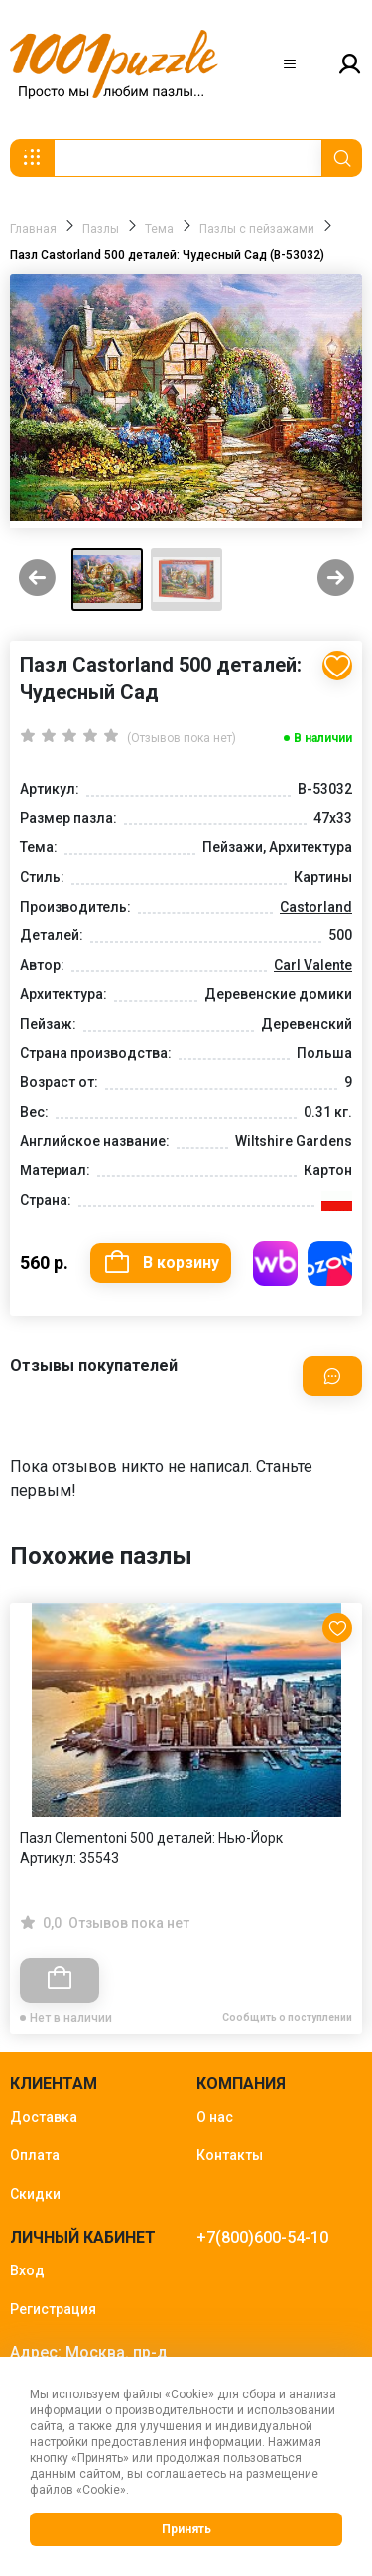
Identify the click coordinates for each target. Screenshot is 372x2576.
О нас (214, 2117)
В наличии (323, 738)
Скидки (35, 2194)
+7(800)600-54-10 (262, 2237)
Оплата (35, 2155)
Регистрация (53, 2309)
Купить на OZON (330, 1263)
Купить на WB (275, 1263)
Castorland (316, 907)
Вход (27, 2270)
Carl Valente (313, 965)
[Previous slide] (37, 579)
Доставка (43, 2117)
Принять (186, 2529)
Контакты (229, 2155)
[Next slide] (335, 579)
